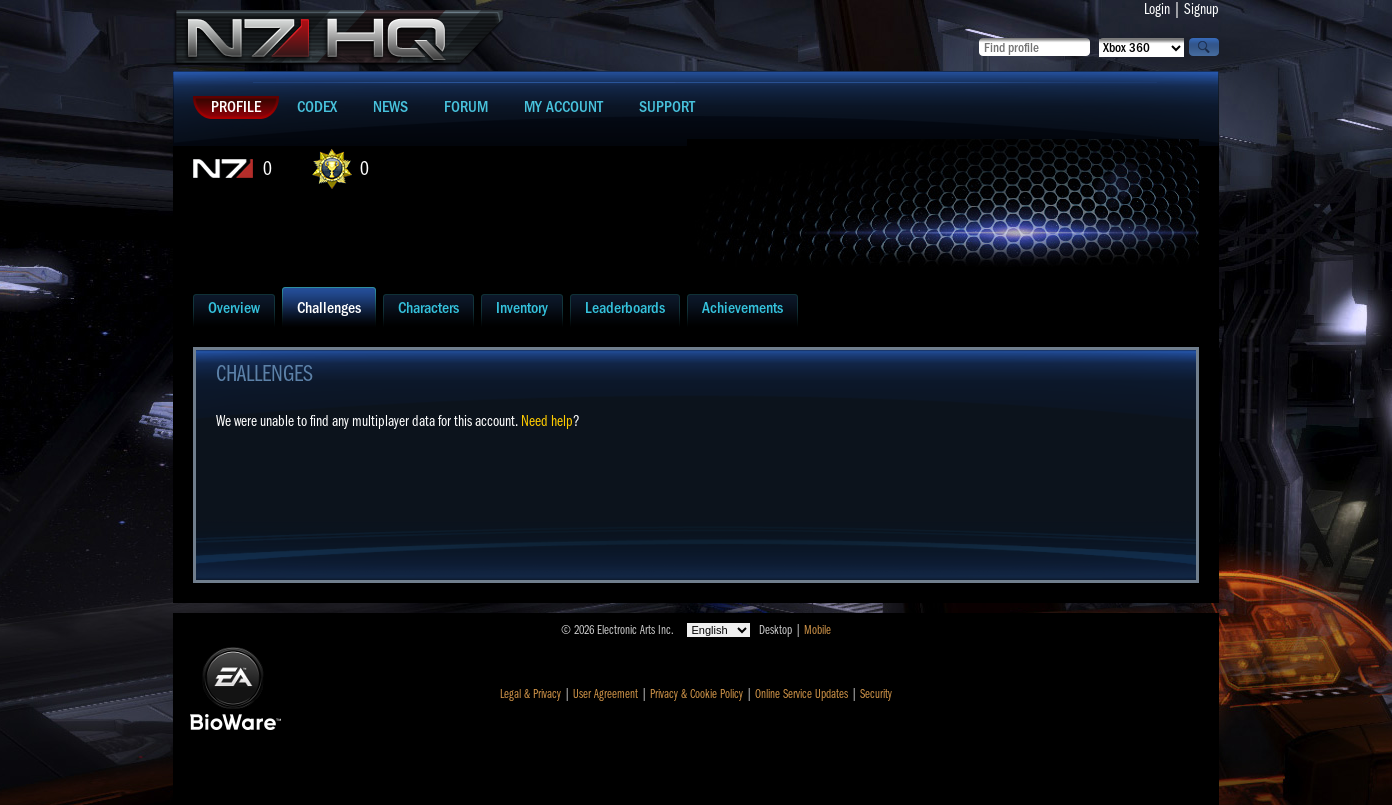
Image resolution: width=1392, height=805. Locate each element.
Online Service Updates (801, 694)
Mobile (817, 630)
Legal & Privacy (530, 694)
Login (1157, 9)
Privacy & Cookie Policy (696, 694)
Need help (547, 421)
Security (876, 694)
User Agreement (605, 694)
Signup (1201, 9)
